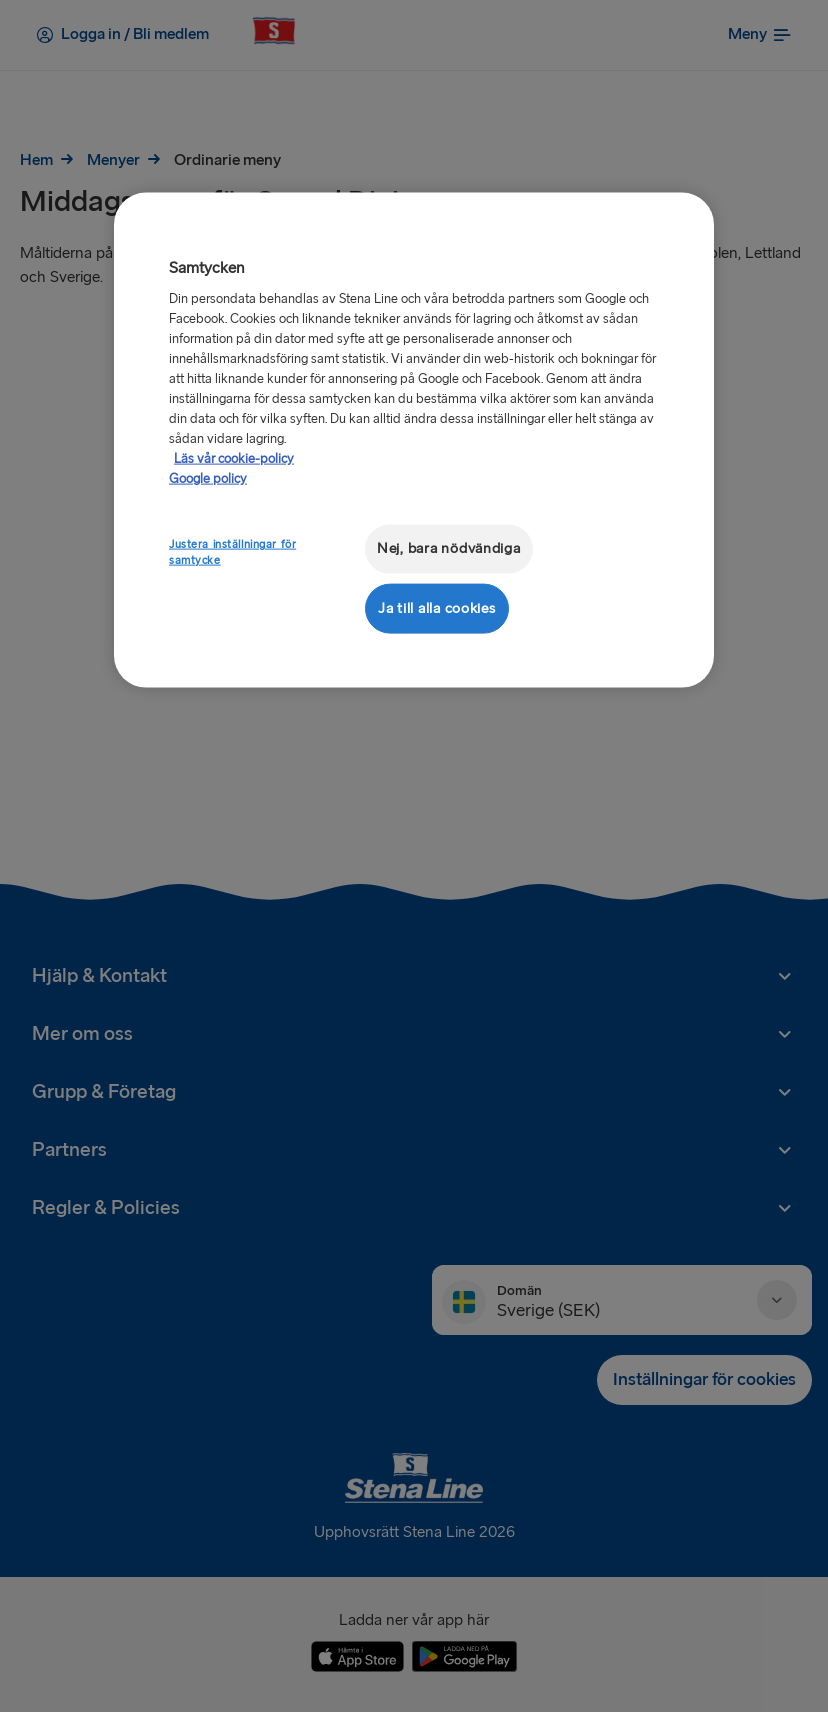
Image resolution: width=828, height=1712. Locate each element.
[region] (414, 439)
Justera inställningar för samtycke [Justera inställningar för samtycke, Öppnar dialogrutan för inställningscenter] (232, 552)
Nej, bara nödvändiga (449, 548)
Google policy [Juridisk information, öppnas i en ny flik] (208, 479)
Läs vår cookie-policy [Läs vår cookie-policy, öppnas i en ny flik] (234, 459)
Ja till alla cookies (437, 607)
